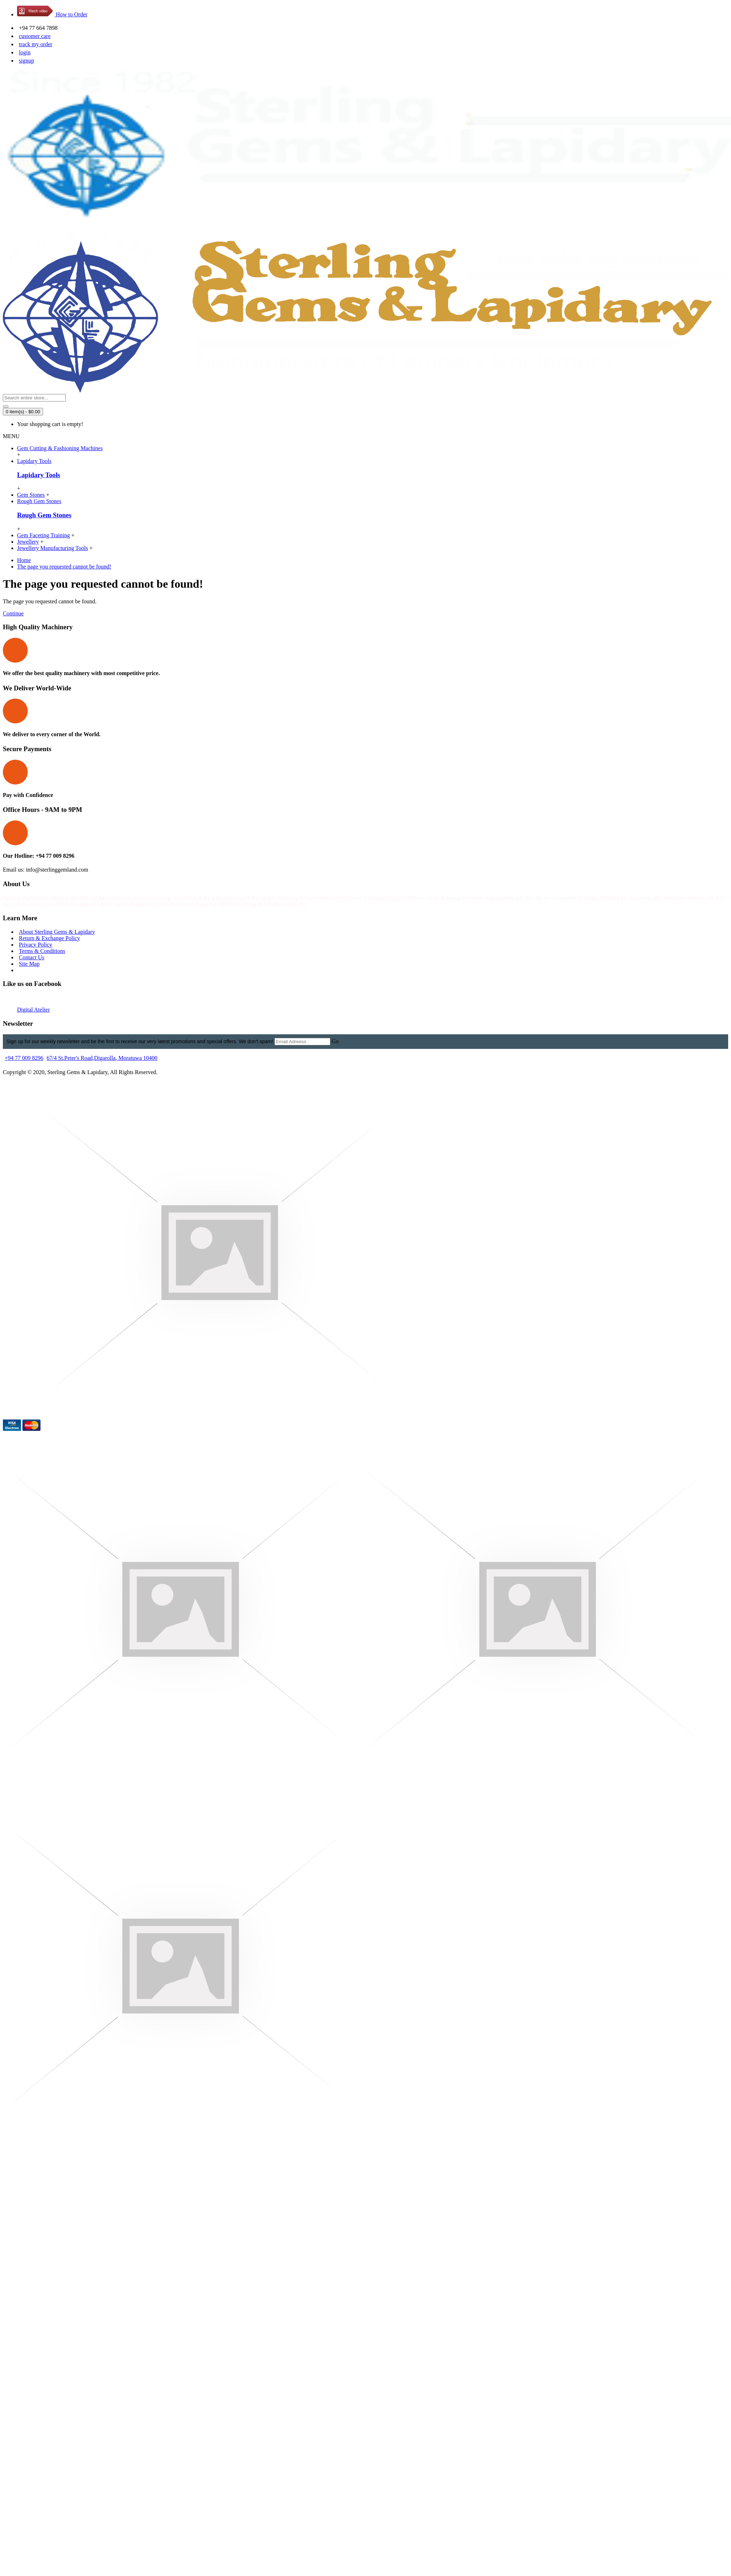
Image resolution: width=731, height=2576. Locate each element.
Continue (13, 613)
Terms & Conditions (42, 951)
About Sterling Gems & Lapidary (57, 932)
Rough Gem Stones (44, 515)
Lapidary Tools (38, 475)
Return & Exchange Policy (49, 938)
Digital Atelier (33, 1010)
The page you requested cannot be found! (64, 567)
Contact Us (31, 957)
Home (24, 560)
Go (335, 1041)
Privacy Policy (35, 945)
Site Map (29, 964)
